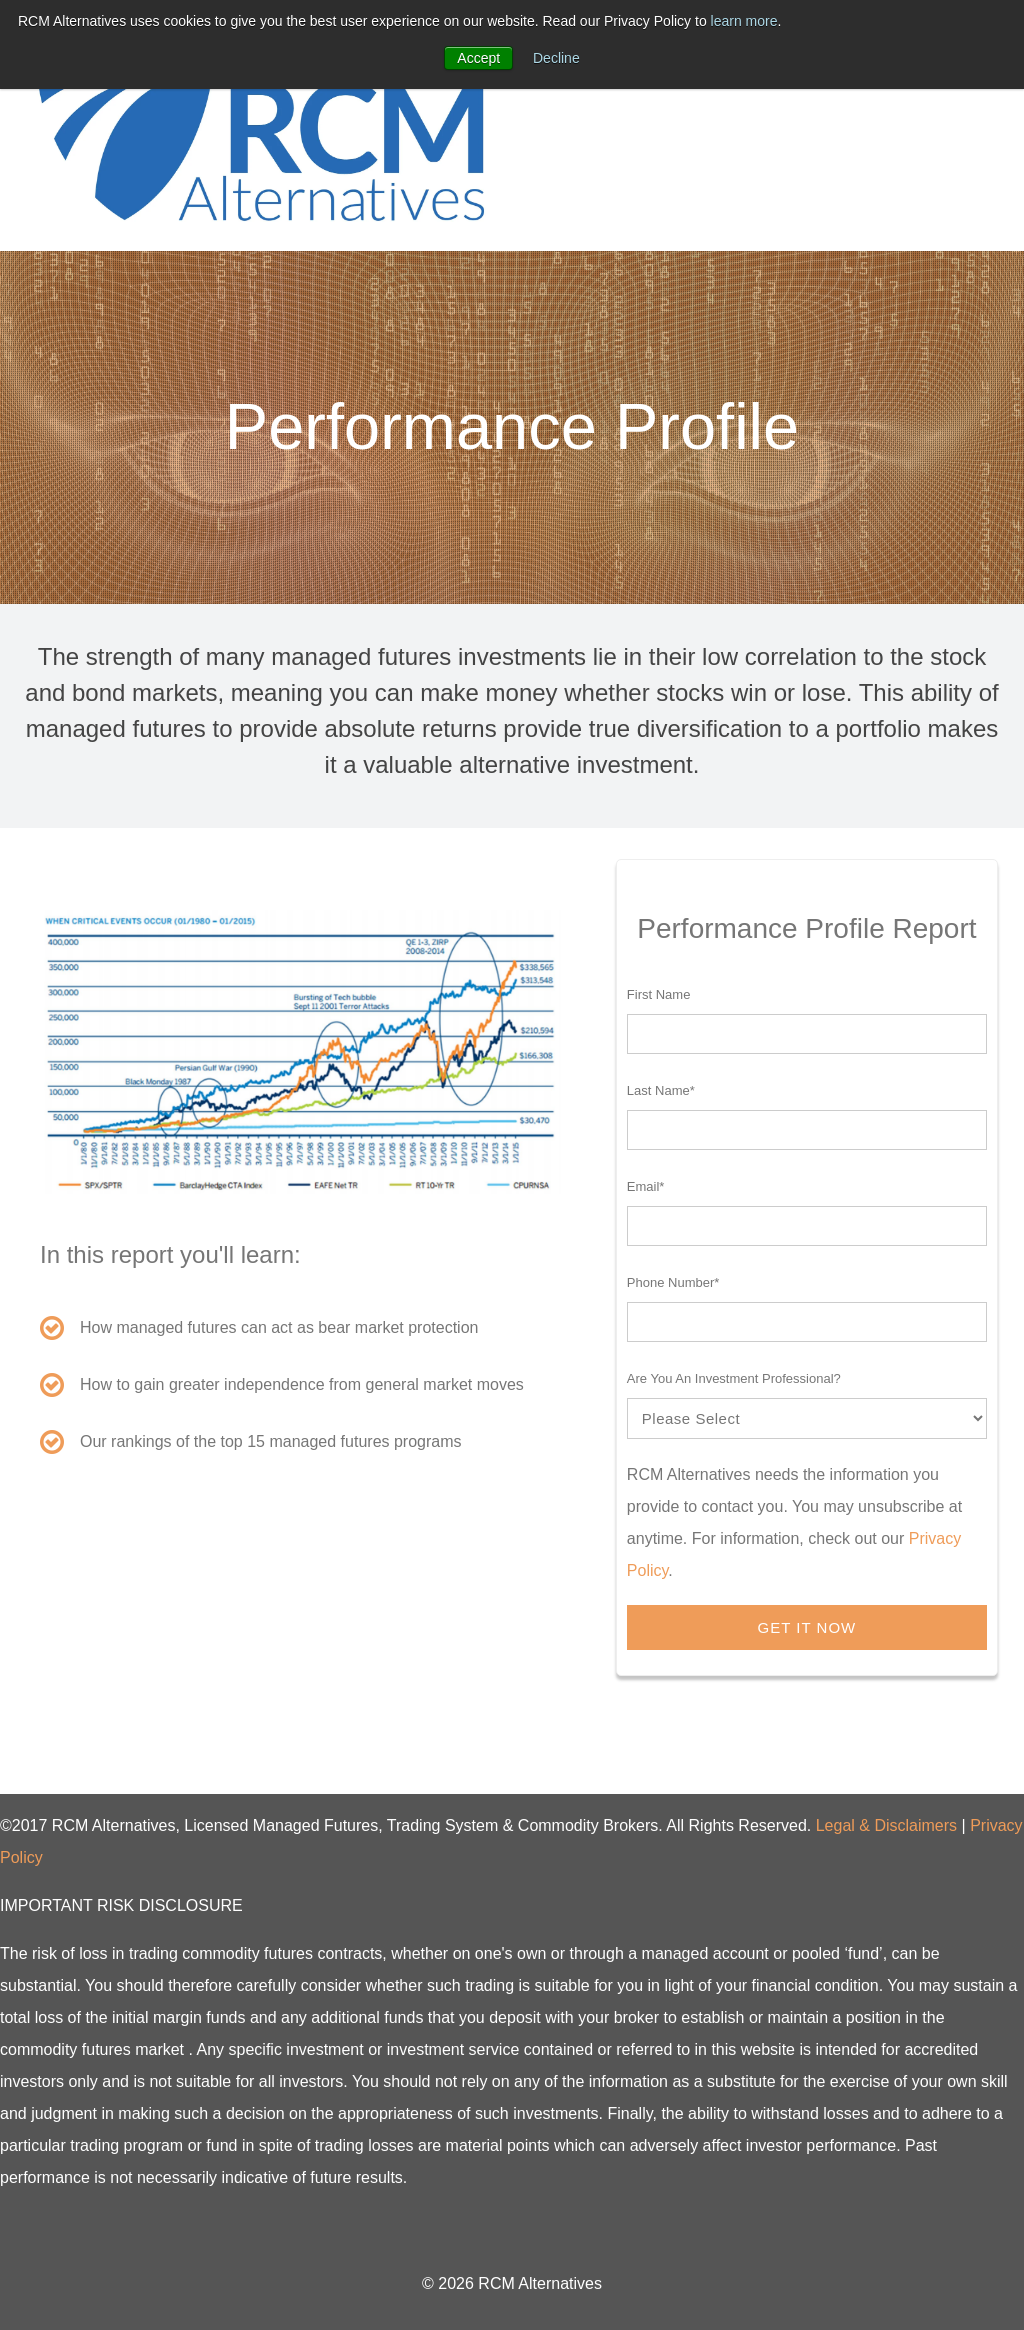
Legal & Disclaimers (886, 1825)
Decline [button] (556, 58)
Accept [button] (478, 58)
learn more (744, 21)
